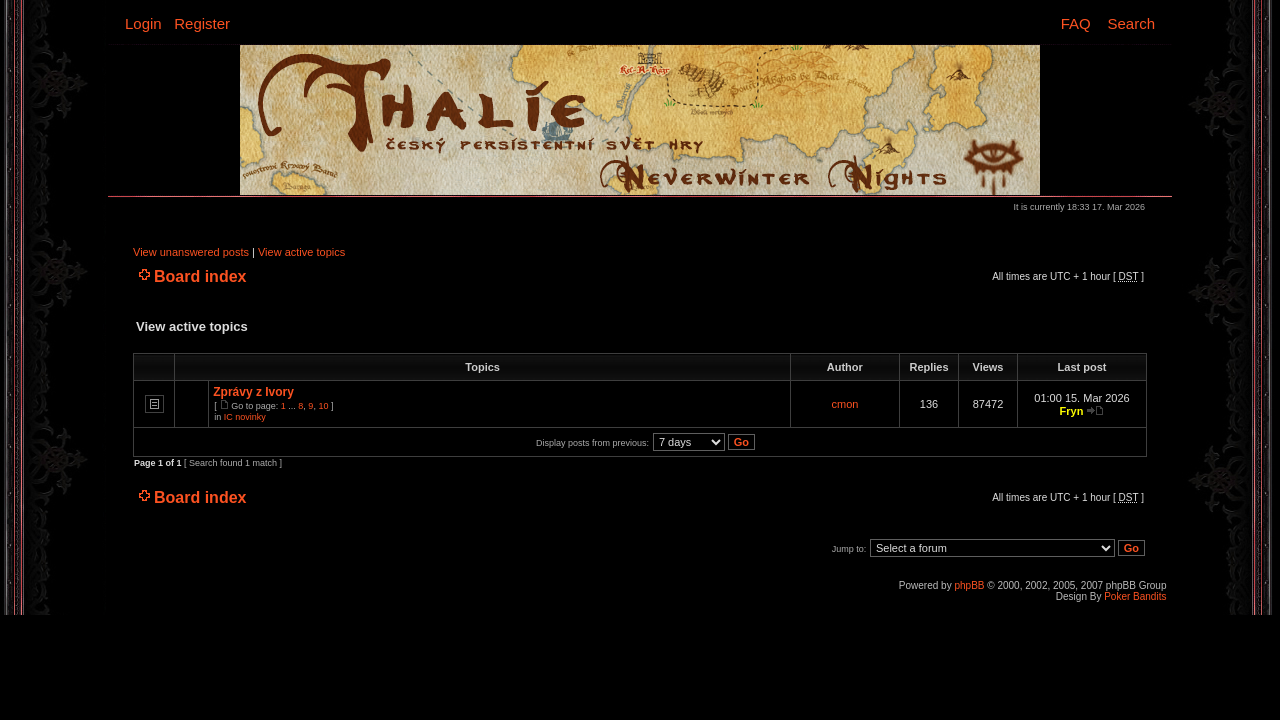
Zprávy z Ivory (253, 392)
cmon (845, 404)
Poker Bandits (1135, 596)
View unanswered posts (191, 252)
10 (323, 406)
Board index (200, 276)
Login (143, 23)
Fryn (1072, 411)
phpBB (969, 585)
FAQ (1076, 23)
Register (202, 23)
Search (1131, 23)
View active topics (301, 252)
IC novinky (245, 417)
